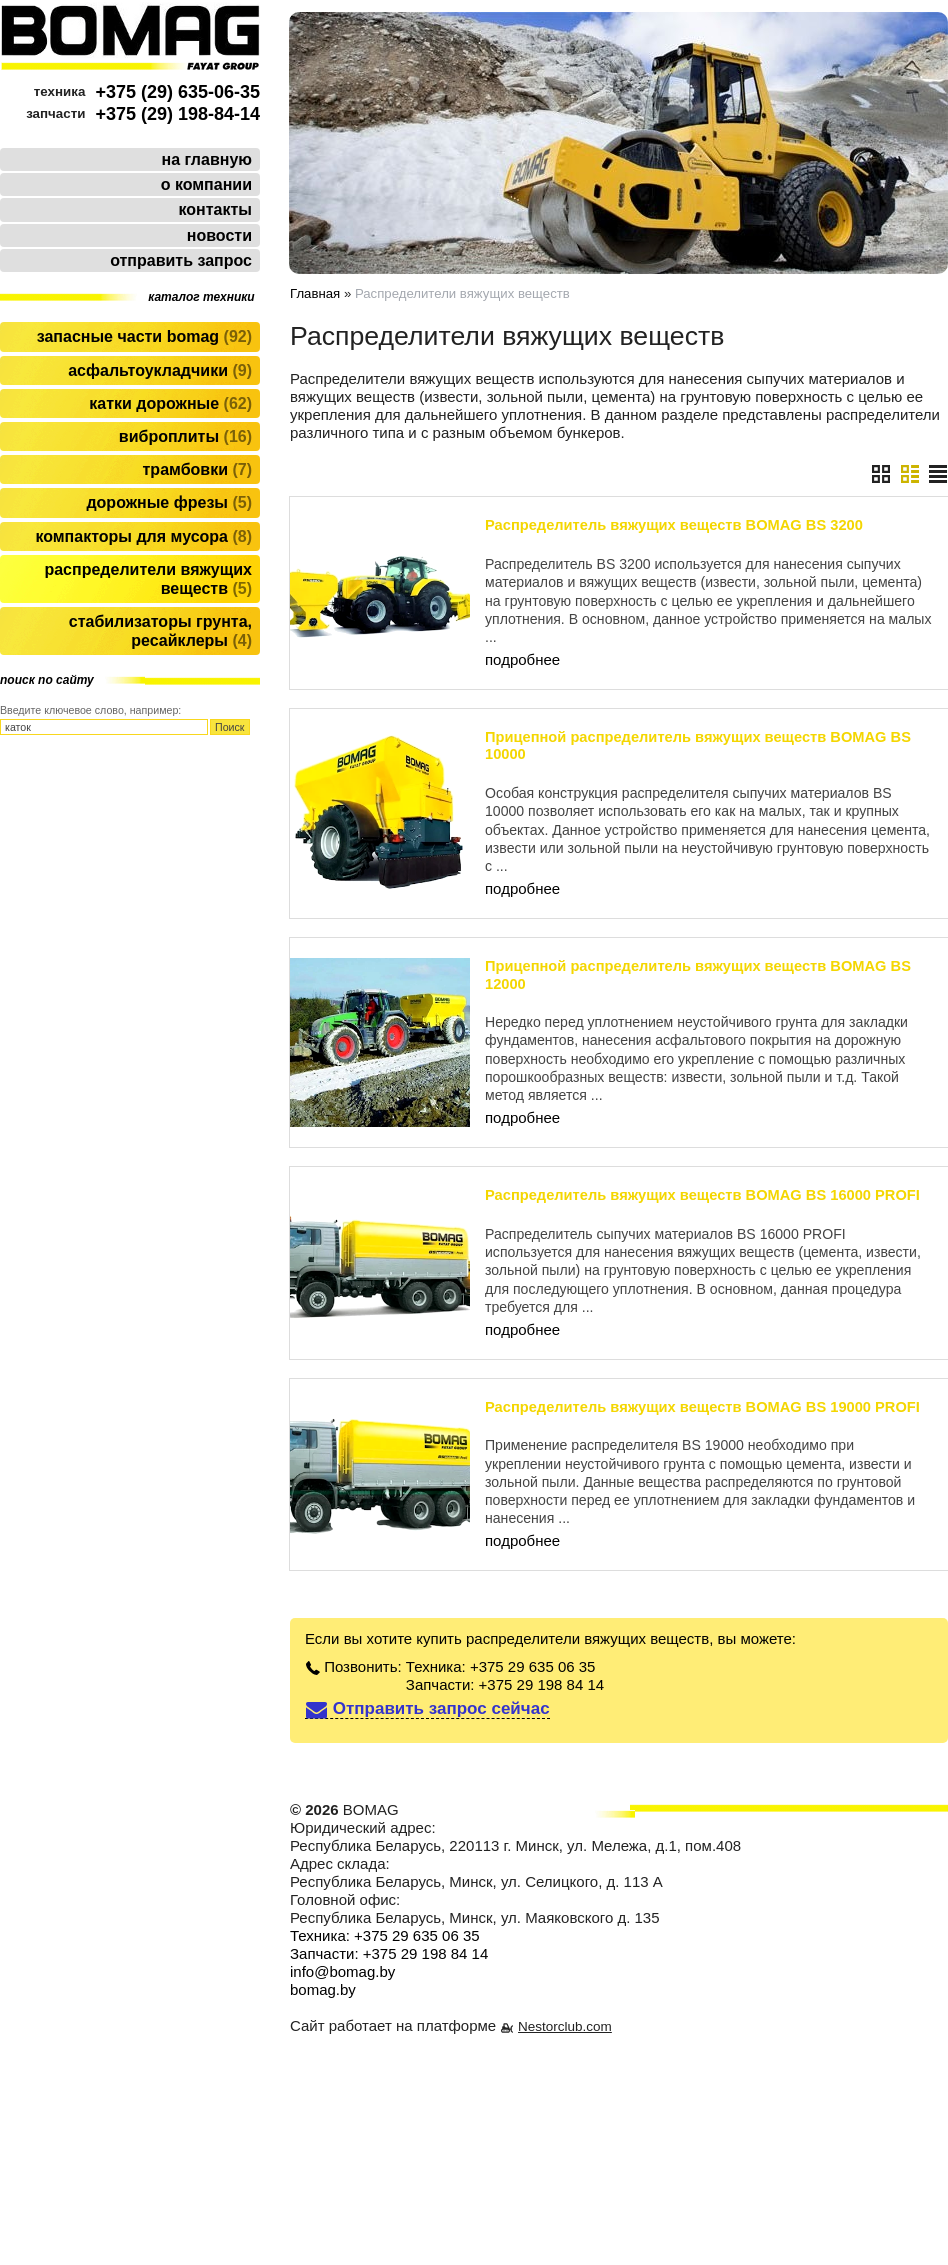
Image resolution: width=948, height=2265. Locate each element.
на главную (207, 159)
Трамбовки (197, 469)
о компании (206, 184)
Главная (315, 293)
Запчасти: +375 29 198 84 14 (505, 1684)
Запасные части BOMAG (144, 336)
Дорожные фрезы (169, 502)
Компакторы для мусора (143, 536)
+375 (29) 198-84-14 (177, 114)
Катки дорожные (170, 403)
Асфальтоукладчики (160, 370)
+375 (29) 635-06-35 (177, 92)
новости (219, 235)
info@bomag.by (342, 1971)
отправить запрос (181, 260)
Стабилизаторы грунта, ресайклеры (160, 631)
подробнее (522, 659)
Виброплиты (185, 436)
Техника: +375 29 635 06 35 (501, 1666)
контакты (215, 209)
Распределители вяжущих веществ (148, 579)
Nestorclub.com (565, 2026)
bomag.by (323, 1989)
